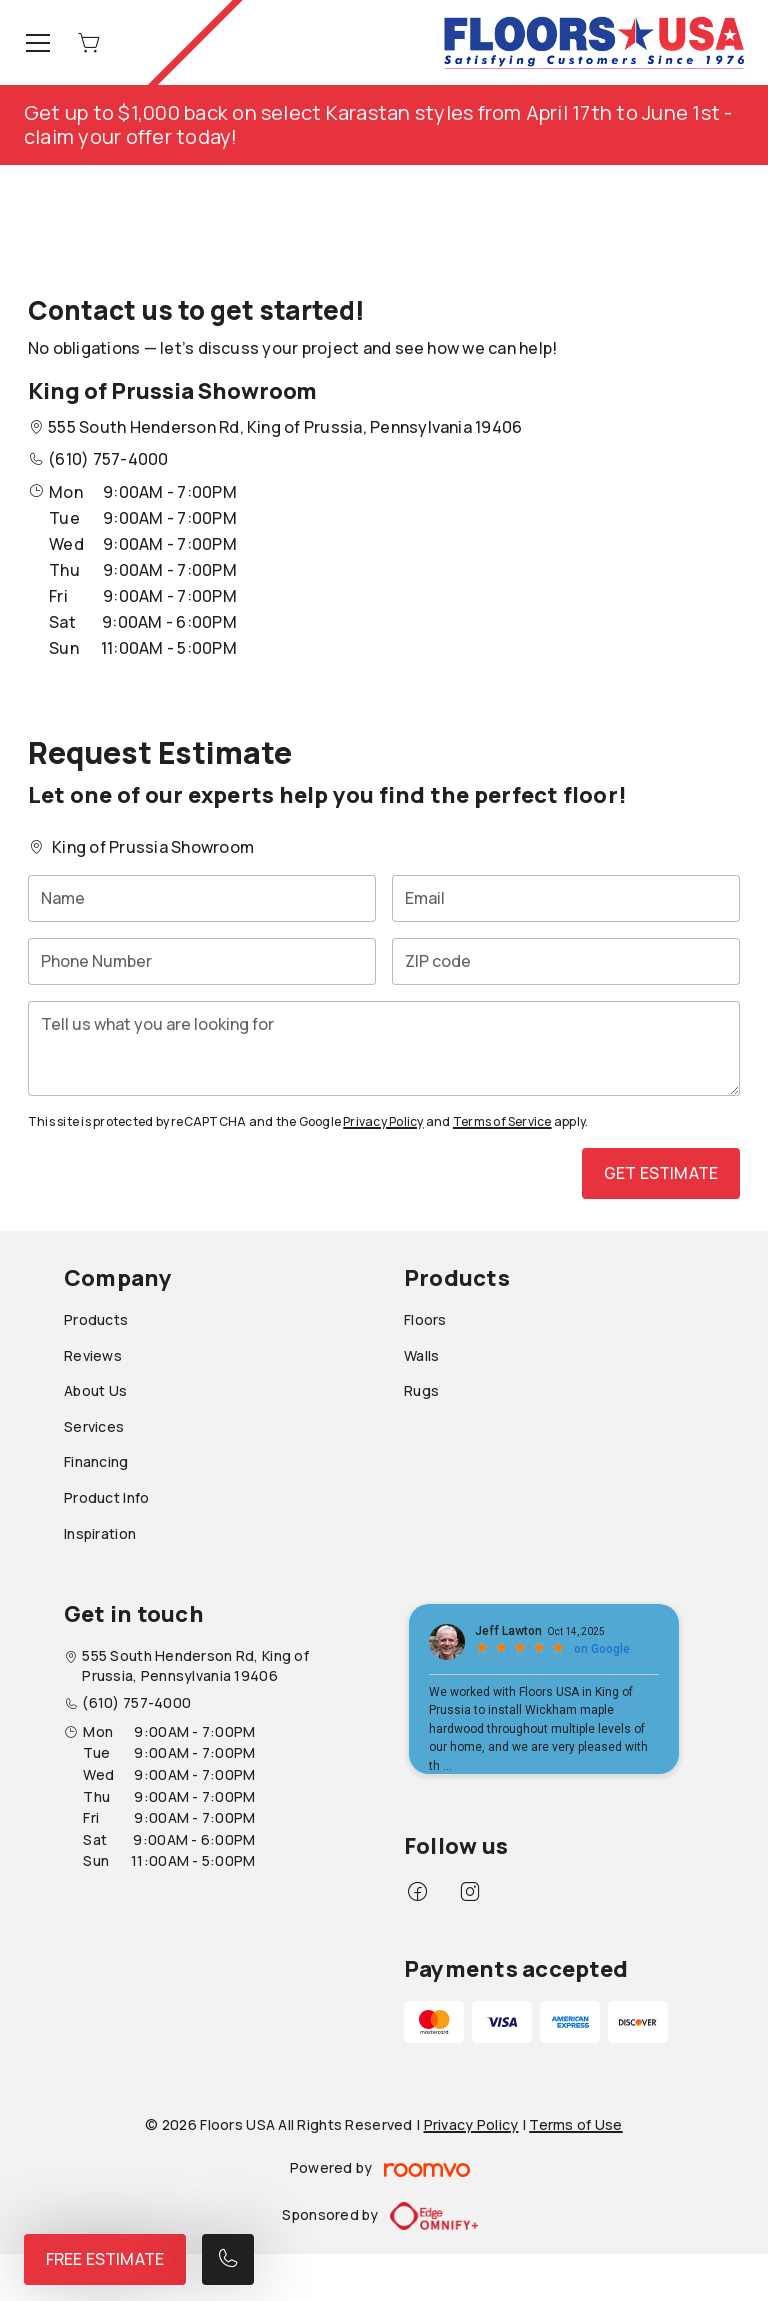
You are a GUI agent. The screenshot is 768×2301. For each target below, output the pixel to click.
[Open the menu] (38, 43)
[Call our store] (228, 2259)
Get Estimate (661, 1173)
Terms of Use (575, 2124)
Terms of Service (502, 1121)
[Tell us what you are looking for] (384, 1048)
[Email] (566, 898)
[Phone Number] (202, 961)
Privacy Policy (383, 1121)
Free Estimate (105, 2259)
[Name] (202, 898)
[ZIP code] (566, 961)
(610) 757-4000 (108, 459)
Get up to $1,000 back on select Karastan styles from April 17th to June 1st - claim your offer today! (378, 124)
